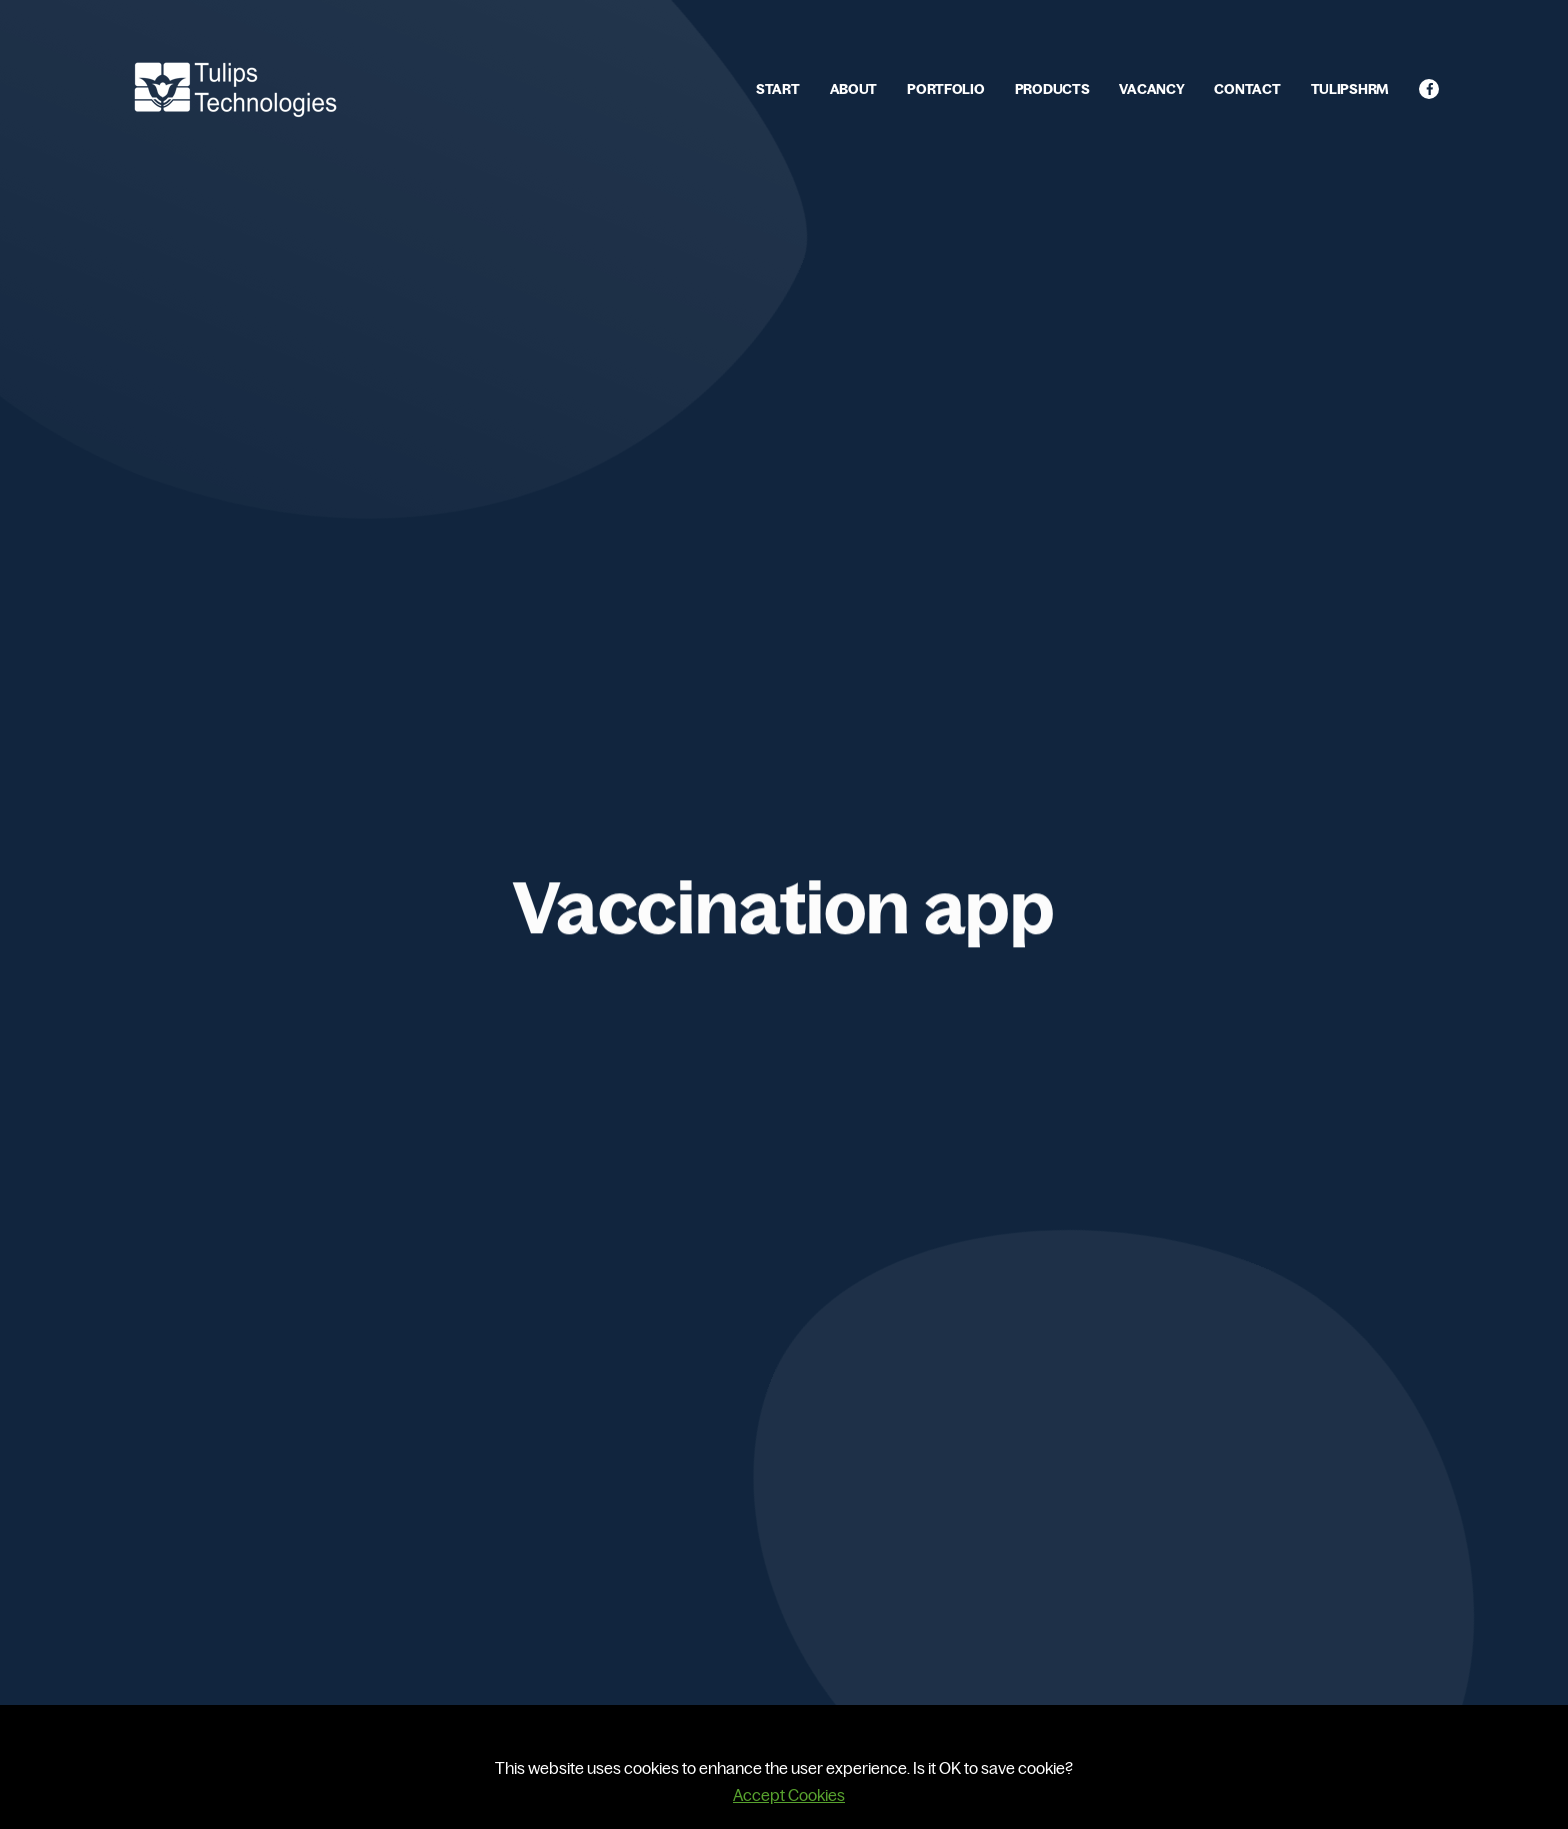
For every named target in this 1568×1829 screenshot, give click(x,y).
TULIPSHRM (1350, 89)
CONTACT (1247, 89)
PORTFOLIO (945, 89)
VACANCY (1151, 89)
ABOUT (854, 89)
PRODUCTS (1052, 89)
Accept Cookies (789, 1795)
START (778, 89)
